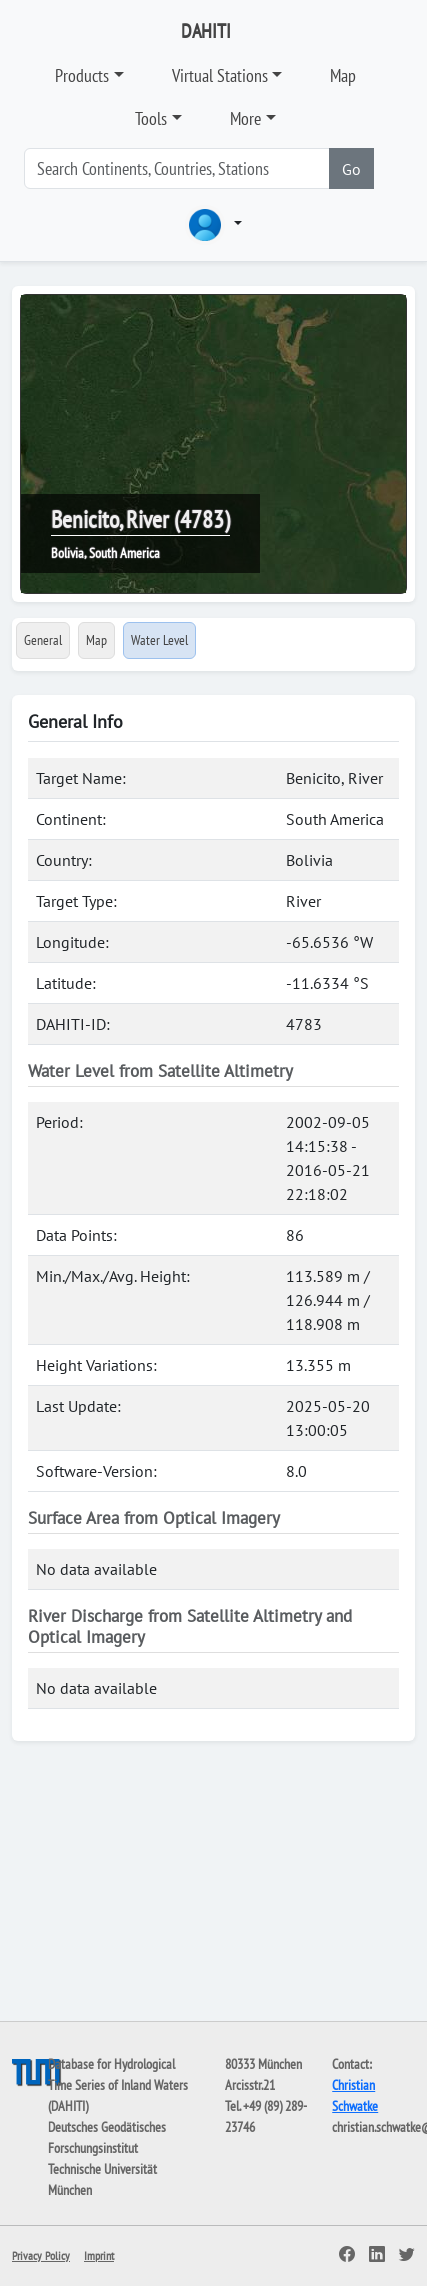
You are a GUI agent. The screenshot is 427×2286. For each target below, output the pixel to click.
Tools (151, 118)
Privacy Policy (41, 2255)
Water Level (159, 640)
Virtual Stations (220, 75)
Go (351, 169)
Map (343, 75)
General (43, 640)
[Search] (177, 168)
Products (82, 75)
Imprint (99, 2255)
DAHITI (206, 31)
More (245, 118)
